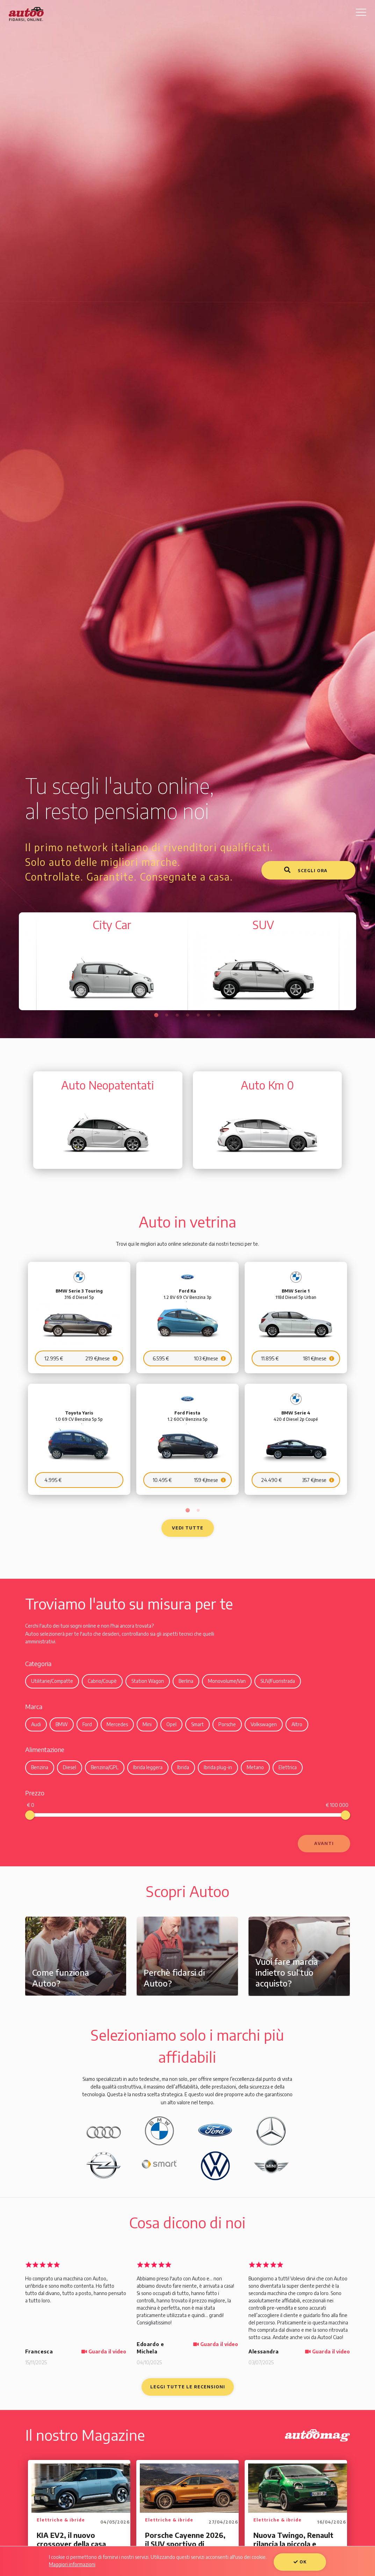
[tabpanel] (263, 961)
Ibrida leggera (148, 1764)
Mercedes (117, 1720)
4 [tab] (187, 1015)
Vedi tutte (187, 1524)
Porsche (227, 1720)
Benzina (39, 1764)
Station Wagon (147, 1677)
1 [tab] (156, 1015)
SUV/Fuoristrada (277, 1677)
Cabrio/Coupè (102, 1677)
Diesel (69, 1764)
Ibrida (183, 1764)
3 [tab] (177, 1015)
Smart (197, 1720)
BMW (62, 1720)
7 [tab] (219, 1015)
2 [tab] (166, 1015)
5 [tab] (198, 1015)
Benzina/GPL (104, 1764)
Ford (87, 1720)
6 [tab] (208, 1015)
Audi (36, 1720)
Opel (171, 1720)
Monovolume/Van (227, 1677)
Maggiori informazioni (72, 2564)
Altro (296, 1720)
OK (300, 2561)
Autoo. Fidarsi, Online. (26, 14)
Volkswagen (264, 1720)
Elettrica (288, 1764)
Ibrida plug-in (218, 1764)
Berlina (186, 1677)
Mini (147, 1720)
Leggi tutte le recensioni (187, 2383)
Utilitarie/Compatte (52, 1677)
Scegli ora (305, 869)
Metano (255, 1764)
